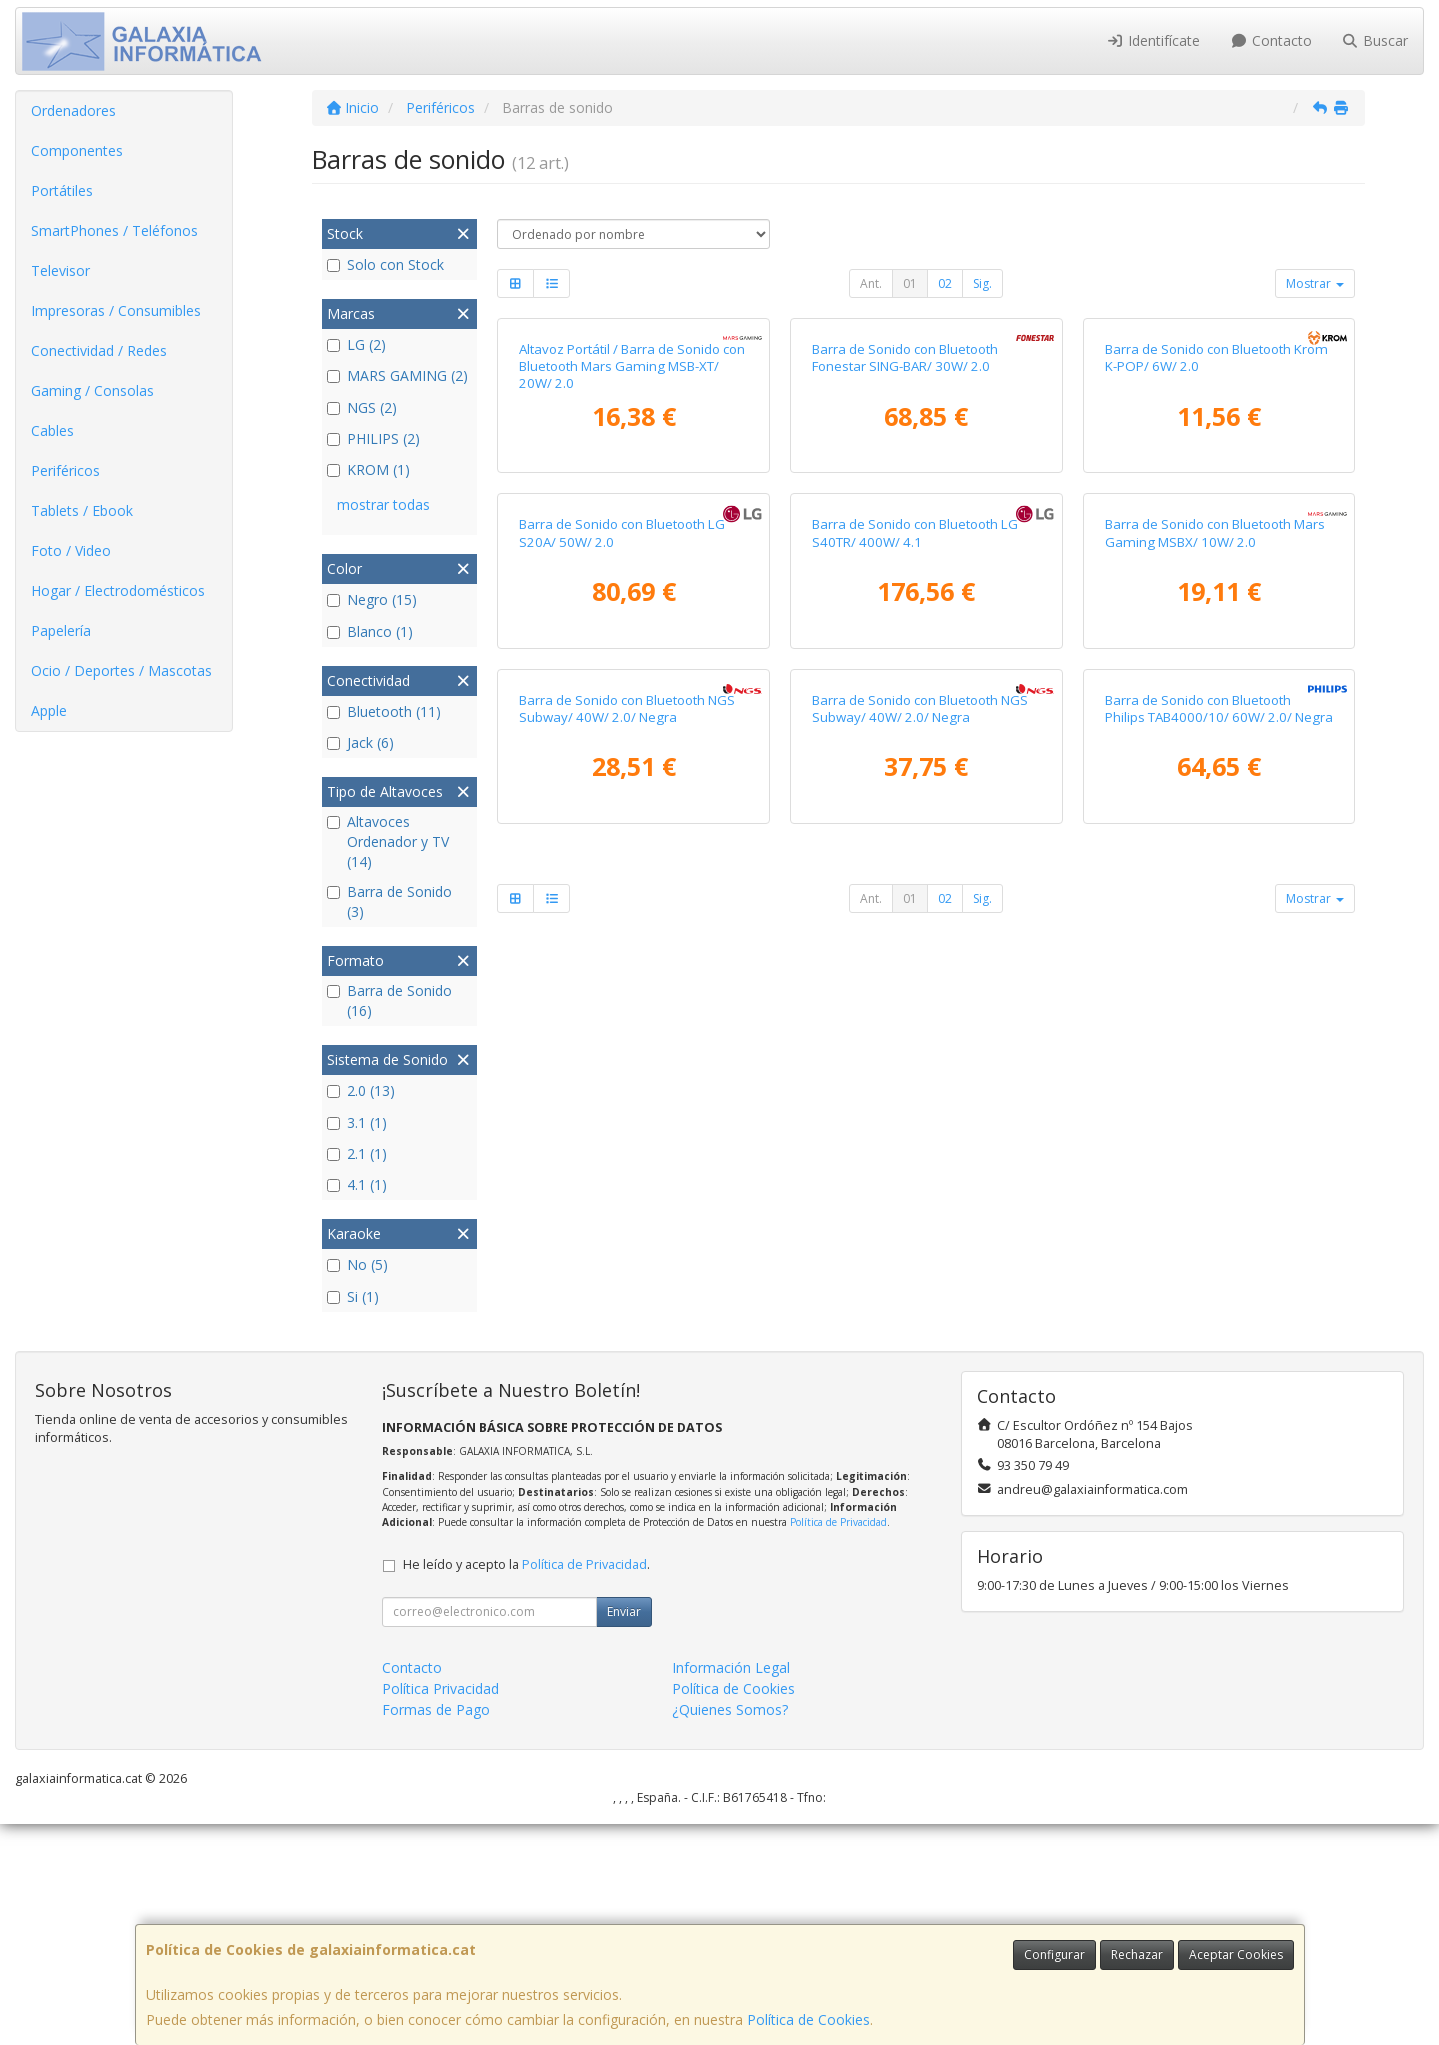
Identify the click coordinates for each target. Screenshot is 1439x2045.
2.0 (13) (361, 1090)
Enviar (624, 1832)
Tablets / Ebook (82, 510)
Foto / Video (71, 550)
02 (945, 283)
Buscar (1375, 40)
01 (910, 283)
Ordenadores (73, 110)
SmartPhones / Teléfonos (114, 230)
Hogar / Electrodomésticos (118, 590)
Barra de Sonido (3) (389, 901)
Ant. (871, 283)
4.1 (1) (357, 1184)
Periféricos (65, 470)
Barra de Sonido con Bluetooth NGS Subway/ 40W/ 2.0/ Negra (627, 1341)
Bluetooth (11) (384, 711)
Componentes (77, 150)
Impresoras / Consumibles (116, 310)
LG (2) (356, 344)
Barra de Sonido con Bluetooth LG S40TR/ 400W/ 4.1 (915, 954)
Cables (52, 430)
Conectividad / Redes (99, 350)
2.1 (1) (357, 1153)
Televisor (60, 270)
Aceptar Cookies (1236, 1954)
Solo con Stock (385, 264)
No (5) (357, 1264)
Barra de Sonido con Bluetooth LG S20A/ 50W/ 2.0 (622, 954)
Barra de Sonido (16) (389, 1000)
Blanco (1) (370, 631)
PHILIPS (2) (373, 438)
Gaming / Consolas (92, 390)
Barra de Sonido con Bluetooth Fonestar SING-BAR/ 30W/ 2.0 (905, 568)
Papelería (61, 630)
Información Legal (731, 1888)
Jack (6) (360, 742)
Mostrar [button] (1315, 283)
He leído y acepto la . (526, 1785)
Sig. (982, 283)
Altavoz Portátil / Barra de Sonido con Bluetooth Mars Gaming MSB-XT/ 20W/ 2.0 (632, 577)
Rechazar (1137, 1954)
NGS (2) (362, 407)
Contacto (1271, 40)
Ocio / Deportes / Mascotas (121, 670)
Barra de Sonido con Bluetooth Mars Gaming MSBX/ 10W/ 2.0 (1215, 954)
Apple (49, 710)
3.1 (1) (357, 1122)
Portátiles (62, 190)
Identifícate (1154, 40)
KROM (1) (368, 469)
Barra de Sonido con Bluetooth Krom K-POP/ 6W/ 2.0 (1216, 568)
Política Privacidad (440, 1909)
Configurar (1054, 1954)
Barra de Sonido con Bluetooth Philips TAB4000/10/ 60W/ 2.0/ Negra (1219, 1341)
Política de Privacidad (838, 1743)
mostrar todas (383, 504)
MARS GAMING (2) (397, 375)
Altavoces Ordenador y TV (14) (388, 841)
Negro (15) (372, 599)
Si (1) (353, 1296)
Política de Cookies (808, 2019)
